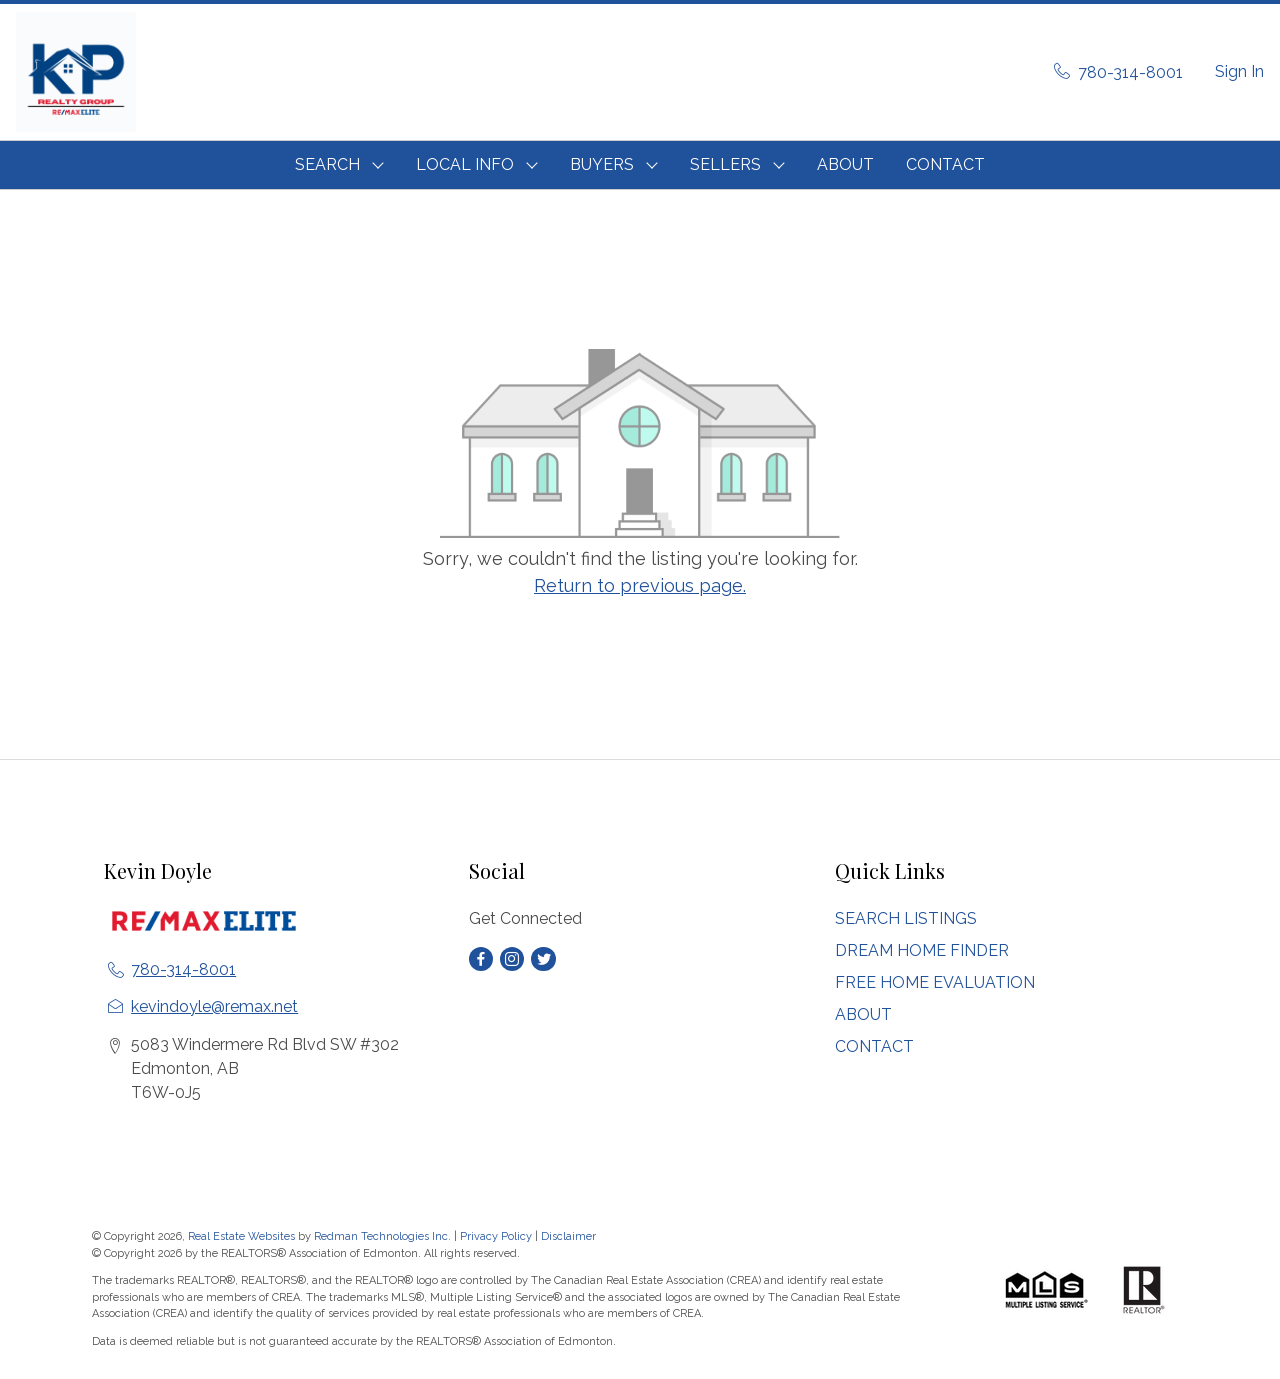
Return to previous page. (640, 585)
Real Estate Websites (243, 1236)
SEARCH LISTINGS (906, 918)
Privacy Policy (496, 1236)
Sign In (1239, 71)
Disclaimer (568, 1236)
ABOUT (845, 164)
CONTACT (945, 164)
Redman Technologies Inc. (384, 1236)
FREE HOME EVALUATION (935, 982)
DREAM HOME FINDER (922, 950)
